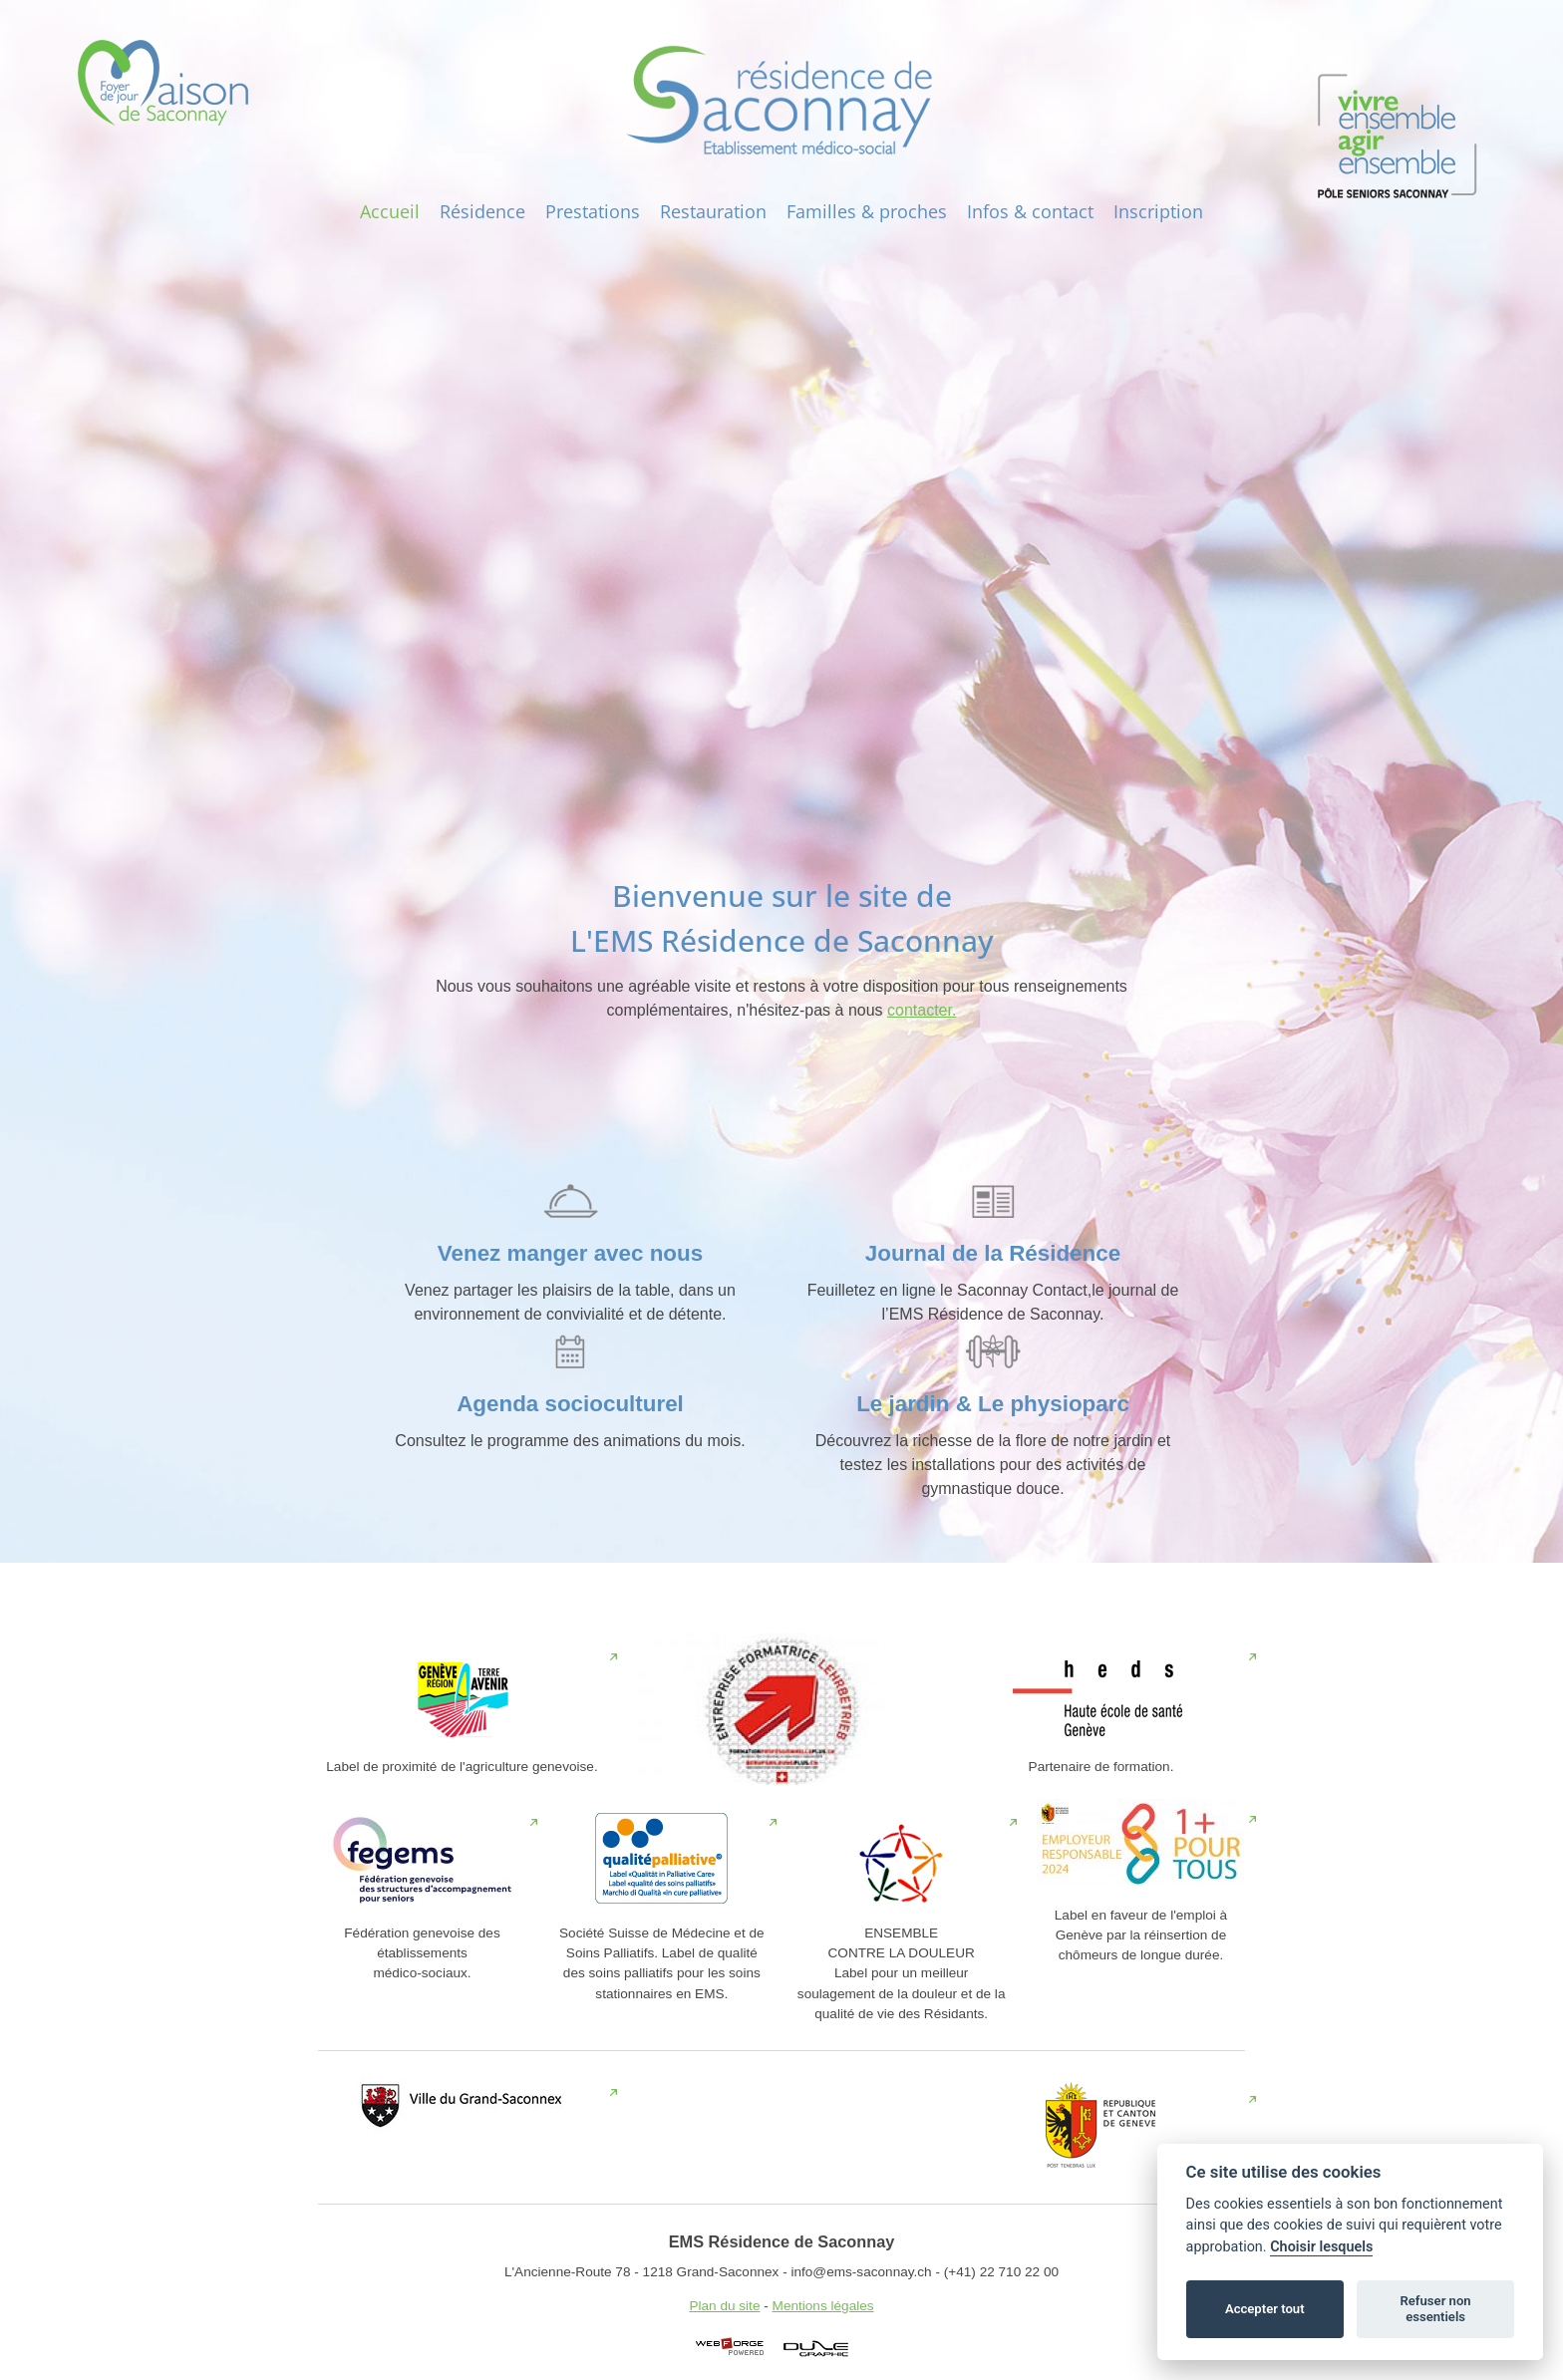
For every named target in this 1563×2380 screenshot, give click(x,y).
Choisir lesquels (1321, 2246)
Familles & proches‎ (866, 211)
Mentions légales (823, 2305)
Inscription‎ (1158, 211)
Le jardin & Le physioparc (992, 1403)
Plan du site (724, 2305)
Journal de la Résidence (992, 1253)
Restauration (713, 211)
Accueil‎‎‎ (390, 211)
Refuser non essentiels (1435, 2308)
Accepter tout (1265, 2308)
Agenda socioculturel (570, 1403)
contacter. (921, 1010)
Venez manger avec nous (570, 1253)
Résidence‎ (482, 211)
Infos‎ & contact (1030, 211)
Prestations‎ (592, 211)
